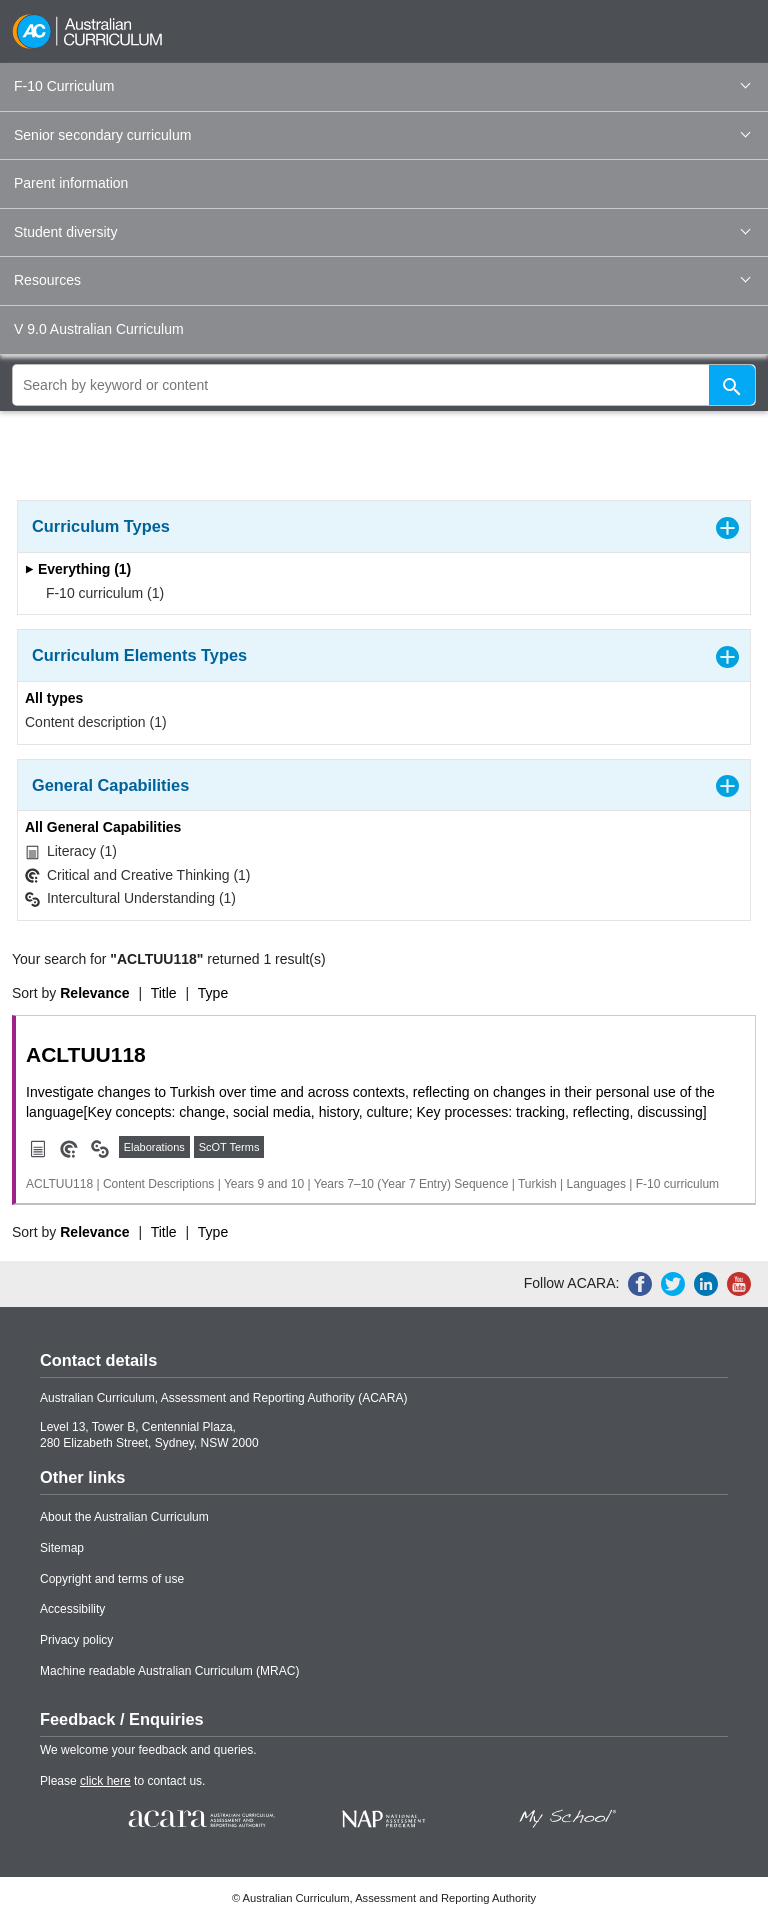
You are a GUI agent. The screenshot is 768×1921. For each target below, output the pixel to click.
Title (164, 993)
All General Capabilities (103, 827)
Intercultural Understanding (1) (130, 898)
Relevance (94, 993)
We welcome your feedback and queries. (148, 1750)
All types (54, 698)
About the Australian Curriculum (124, 1517)
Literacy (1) (71, 851)
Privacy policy (76, 1640)
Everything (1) (78, 569)
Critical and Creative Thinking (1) (138, 875)
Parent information (71, 183)
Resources (382, 280)
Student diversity (382, 232)
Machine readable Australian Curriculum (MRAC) (169, 1671)
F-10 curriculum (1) (98, 593)
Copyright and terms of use (112, 1579)
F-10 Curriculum (382, 86)
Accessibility (72, 1609)
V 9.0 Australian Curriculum (99, 329)
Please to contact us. (122, 1781)
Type (213, 993)
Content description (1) (96, 722)
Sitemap (62, 1548)
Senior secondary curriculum (382, 135)
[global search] (384, 385)
